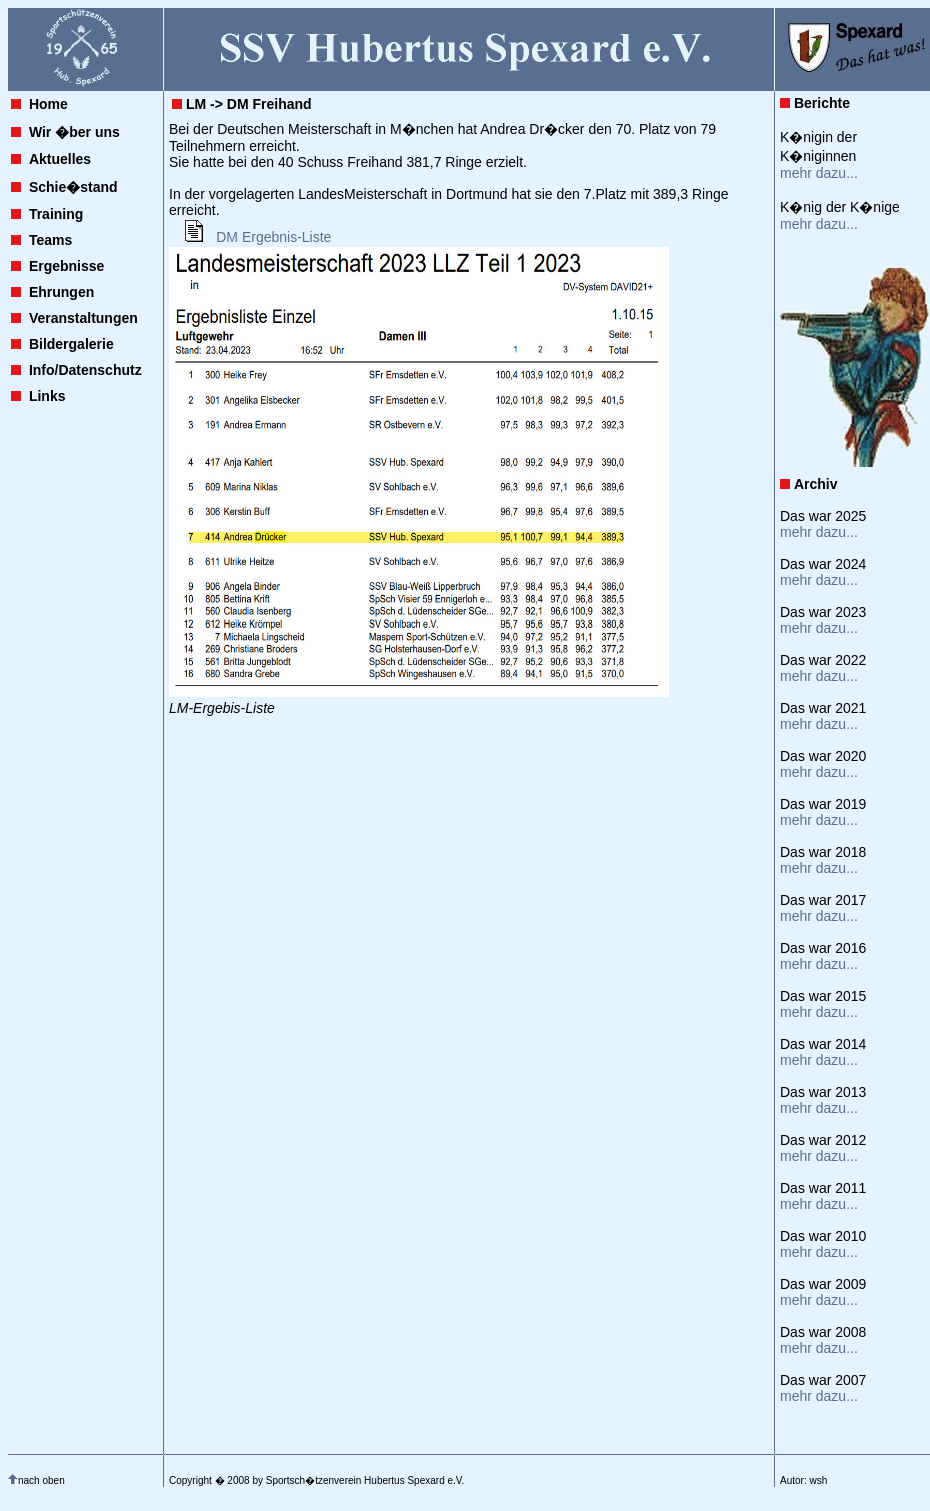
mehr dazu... (819, 173)
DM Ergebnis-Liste (273, 237)
